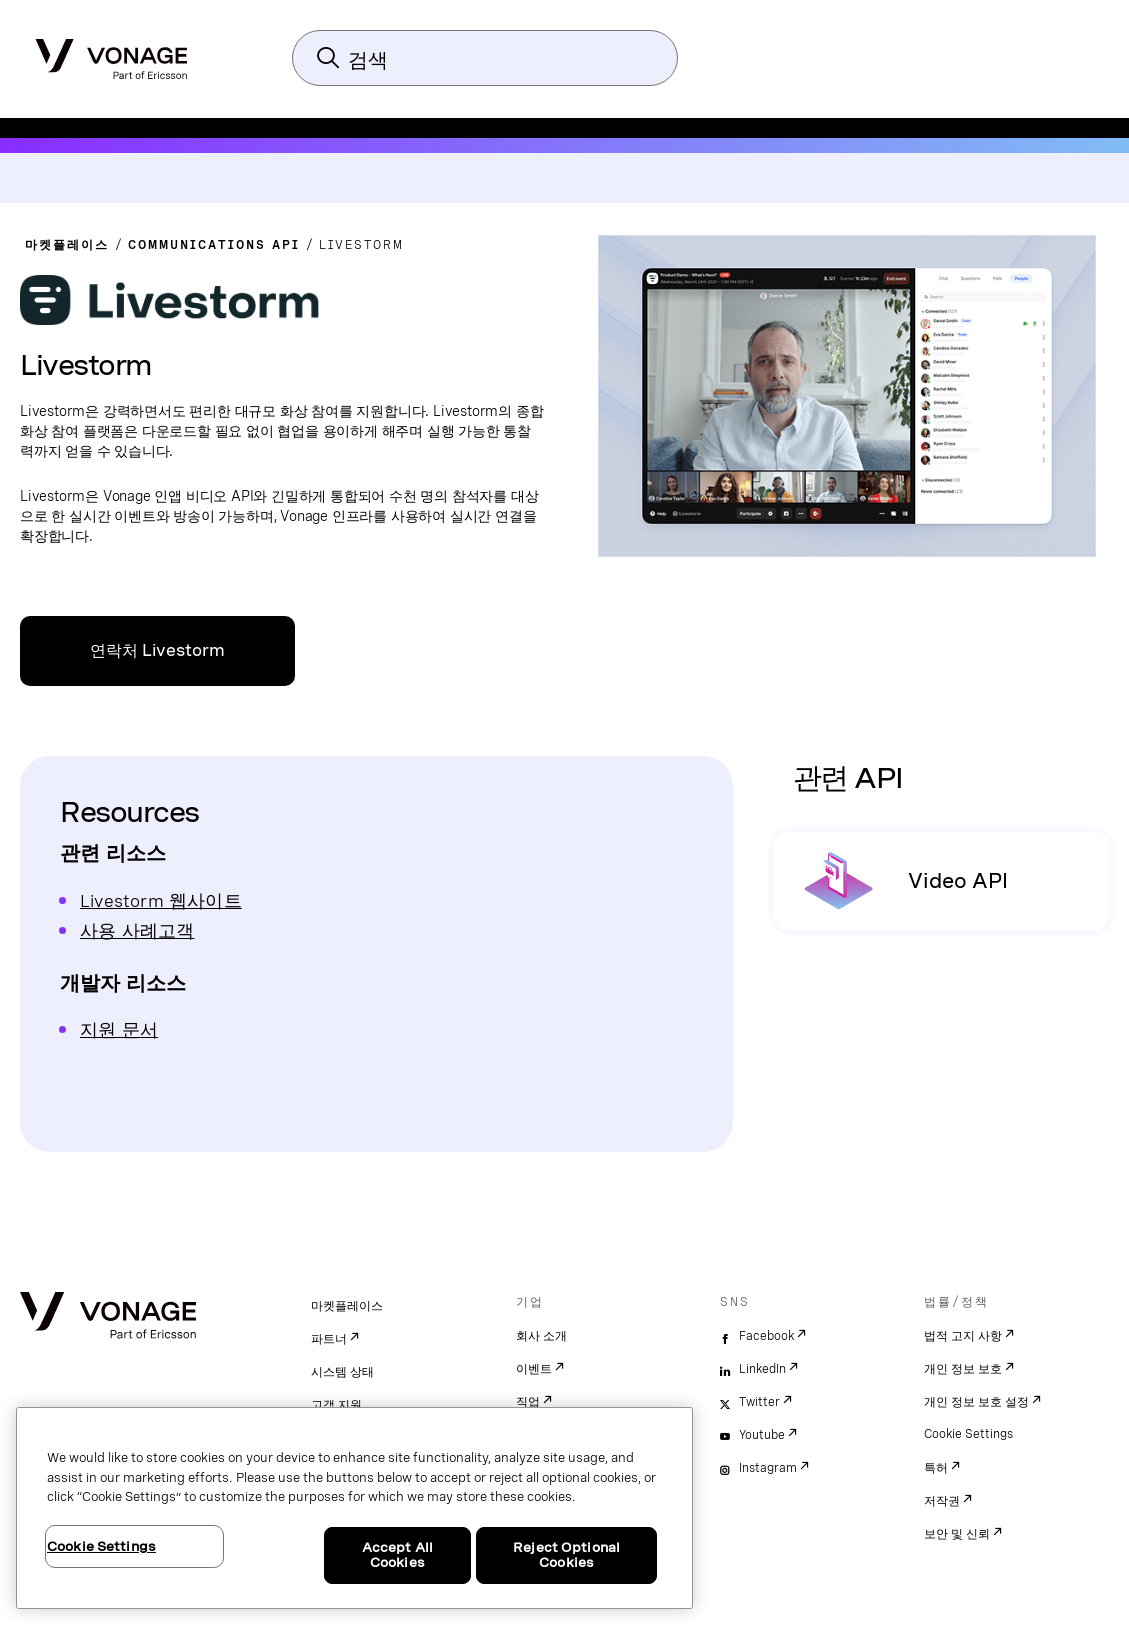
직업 (528, 1402)
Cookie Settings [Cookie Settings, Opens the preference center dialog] (101, 1546)
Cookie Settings (968, 1434)
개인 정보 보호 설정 (976, 1402)
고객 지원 (336, 1405)
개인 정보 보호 (963, 1369)
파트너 (329, 1339)
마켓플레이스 (347, 1306)
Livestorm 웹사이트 (161, 900)
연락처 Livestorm (157, 650)
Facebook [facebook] (766, 1336)
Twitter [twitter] (759, 1402)
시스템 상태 (342, 1372)
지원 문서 (119, 1029)
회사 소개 (541, 1336)
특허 (936, 1468)
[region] (354, 1508)
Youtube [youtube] (762, 1435)
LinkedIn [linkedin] (762, 1369)
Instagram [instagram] (768, 1468)
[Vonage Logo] (111, 53)
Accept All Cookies (397, 1555)
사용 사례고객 (137, 930)
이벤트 (534, 1369)
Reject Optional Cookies (566, 1555)
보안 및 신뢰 (957, 1534)
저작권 (942, 1501)
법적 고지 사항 (963, 1336)
